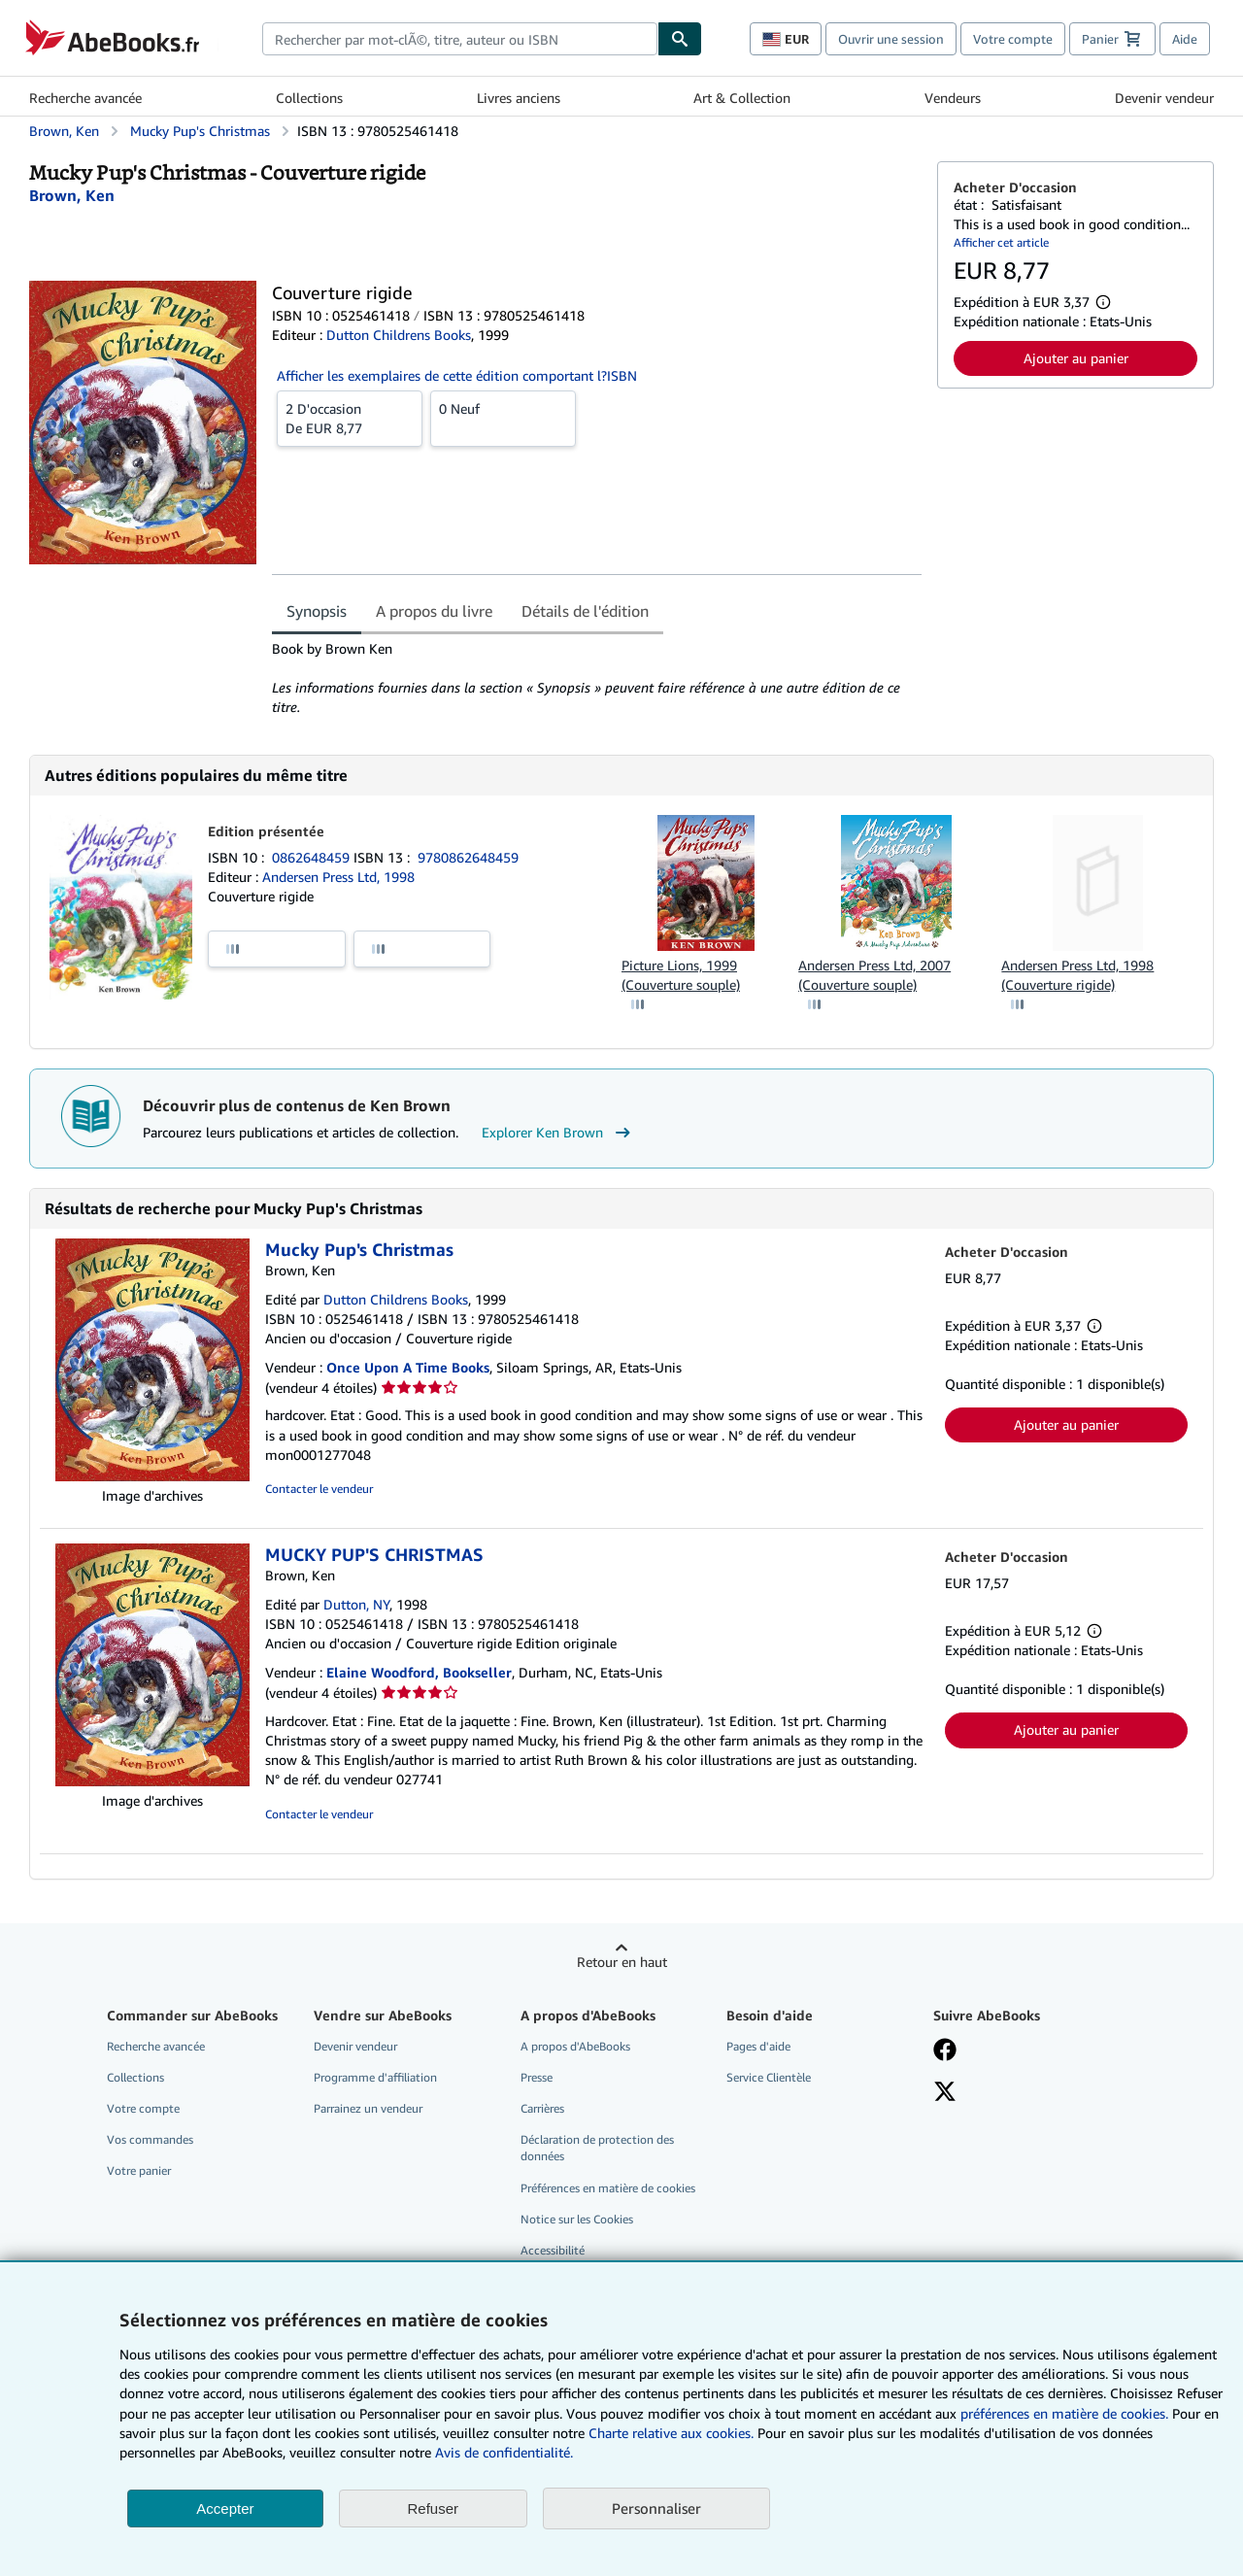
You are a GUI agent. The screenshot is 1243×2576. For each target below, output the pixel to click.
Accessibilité (553, 2250)
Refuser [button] (433, 2508)
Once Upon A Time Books (407, 1367)
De (350, 417)
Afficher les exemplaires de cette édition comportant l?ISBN (457, 375)
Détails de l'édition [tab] (585, 611)
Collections (309, 97)
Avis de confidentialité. (504, 2452)
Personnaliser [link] (656, 2508)
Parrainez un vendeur (368, 2108)
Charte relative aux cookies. (672, 2432)
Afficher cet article (1001, 242)
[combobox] (459, 38)
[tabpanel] (597, 678)
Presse (537, 2077)
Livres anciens (518, 97)
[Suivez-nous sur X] (945, 2093)
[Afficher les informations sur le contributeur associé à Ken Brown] (72, 195)
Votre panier (139, 2170)
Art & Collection (741, 97)
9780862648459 (468, 857)
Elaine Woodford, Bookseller (419, 1672)
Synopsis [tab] (316, 611)
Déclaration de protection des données (597, 2147)
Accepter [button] (224, 2508)
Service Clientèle (768, 2077)
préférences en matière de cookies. (1064, 2413)
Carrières (542, 2108)
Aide (1184, 39)
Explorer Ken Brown (558, 1132)
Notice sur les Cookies (577, 2219)
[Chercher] (679, 38)
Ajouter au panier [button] (1076, 358)
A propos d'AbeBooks (575, 2046)
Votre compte (1013, 39)
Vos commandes (150, 2139)
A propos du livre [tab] (434, 611)
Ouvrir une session (891, 39)
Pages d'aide (758, 2046)
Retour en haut (622, 1961)
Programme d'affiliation (375, 2077)
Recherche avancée (85, 97)
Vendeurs (952, 97)
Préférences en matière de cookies (608, 2188)
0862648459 (312, 857)
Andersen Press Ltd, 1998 (338, 876)
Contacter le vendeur (319, 1488)
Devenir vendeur (1164, 97)
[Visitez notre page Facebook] (945, 2051)
